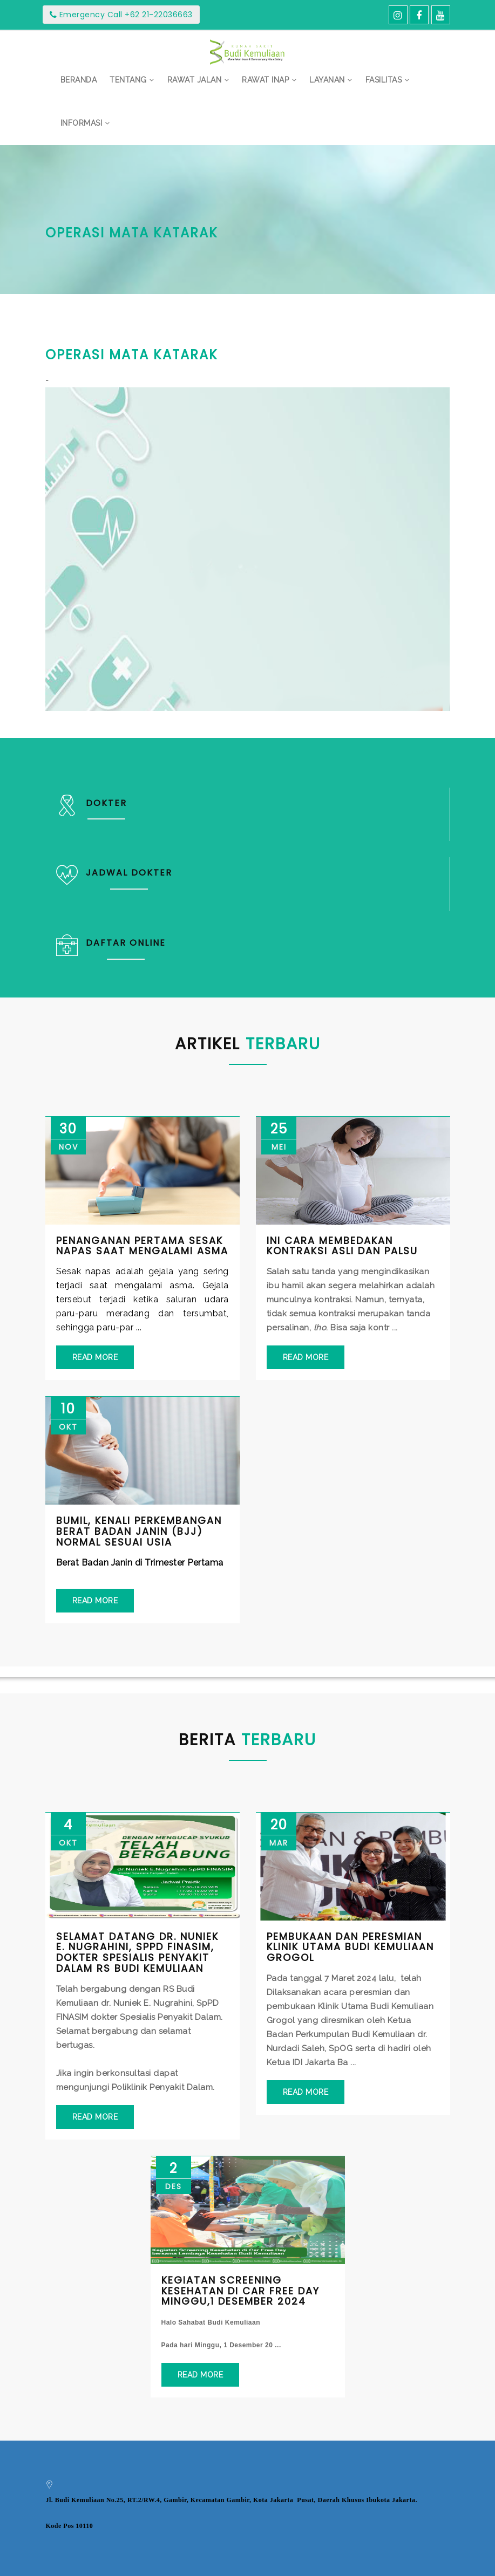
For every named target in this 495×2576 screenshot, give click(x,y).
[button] (132, 79)
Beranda (78, 80)
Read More (95, 1357)
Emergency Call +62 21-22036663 (121, 14)
